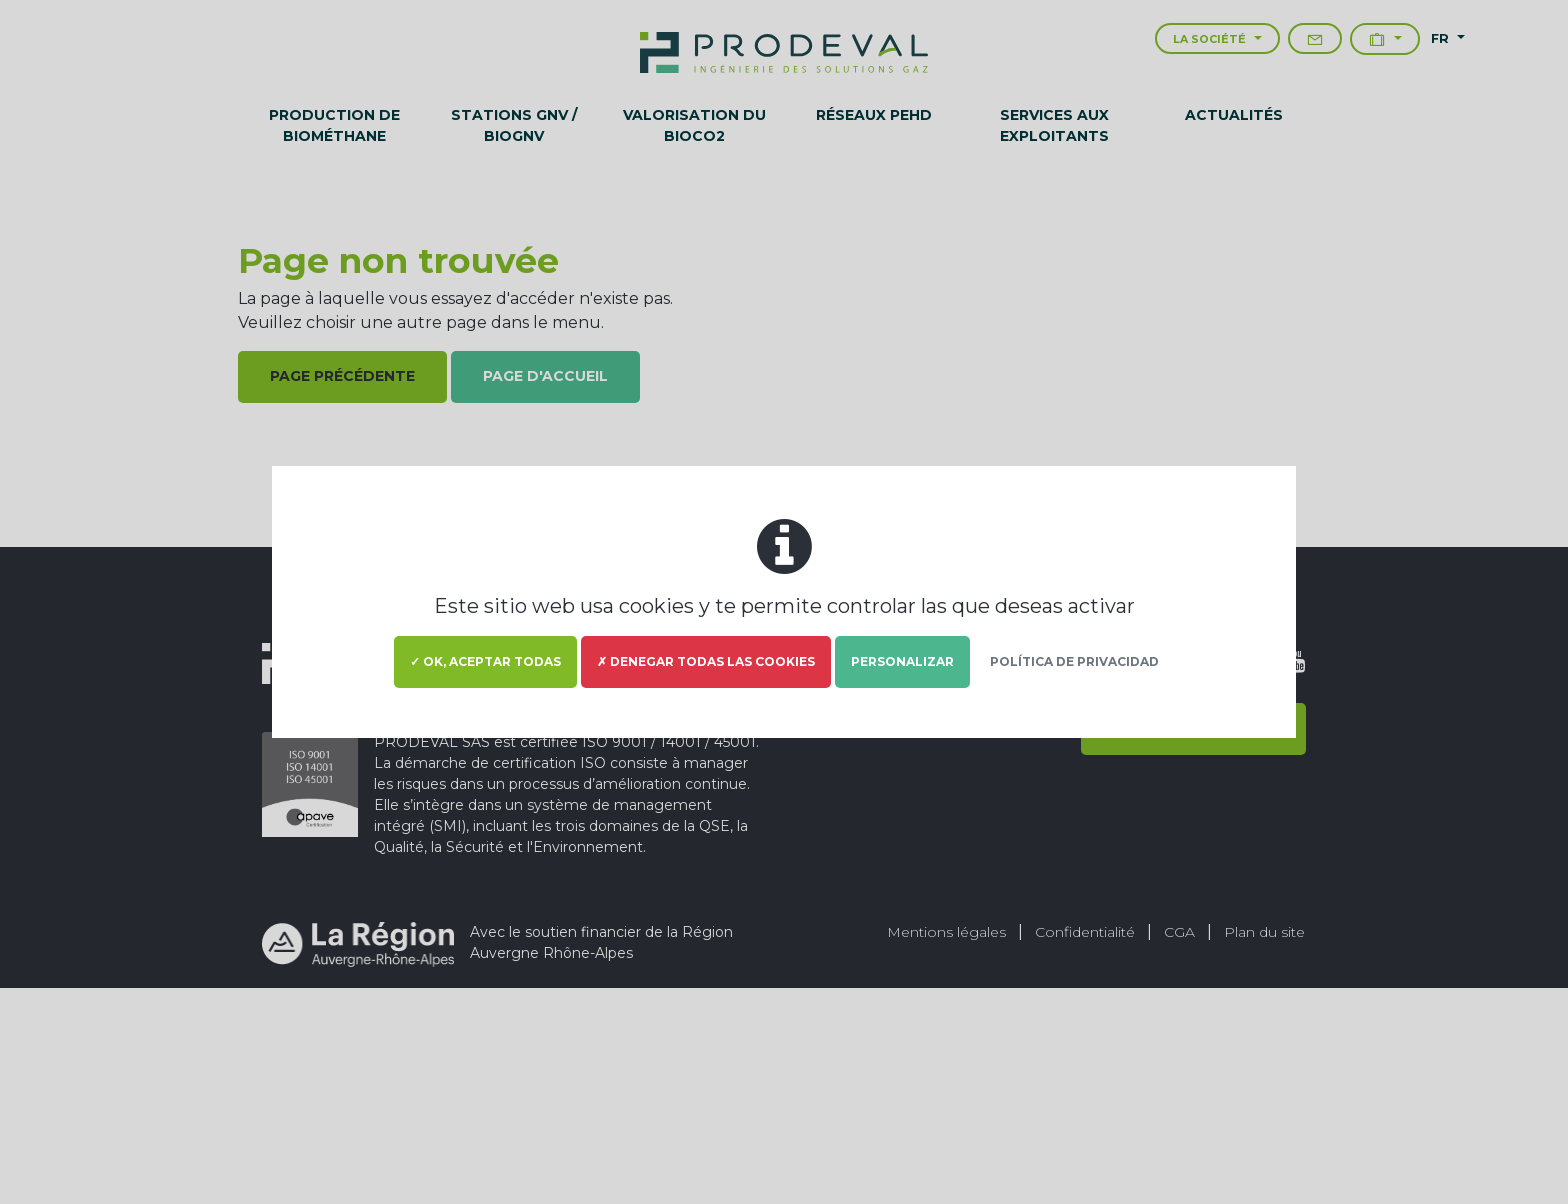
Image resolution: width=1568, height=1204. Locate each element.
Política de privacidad (1074, 661)
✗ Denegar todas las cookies (706, 661)
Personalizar (902, 661)
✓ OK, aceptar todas (485, 661)
